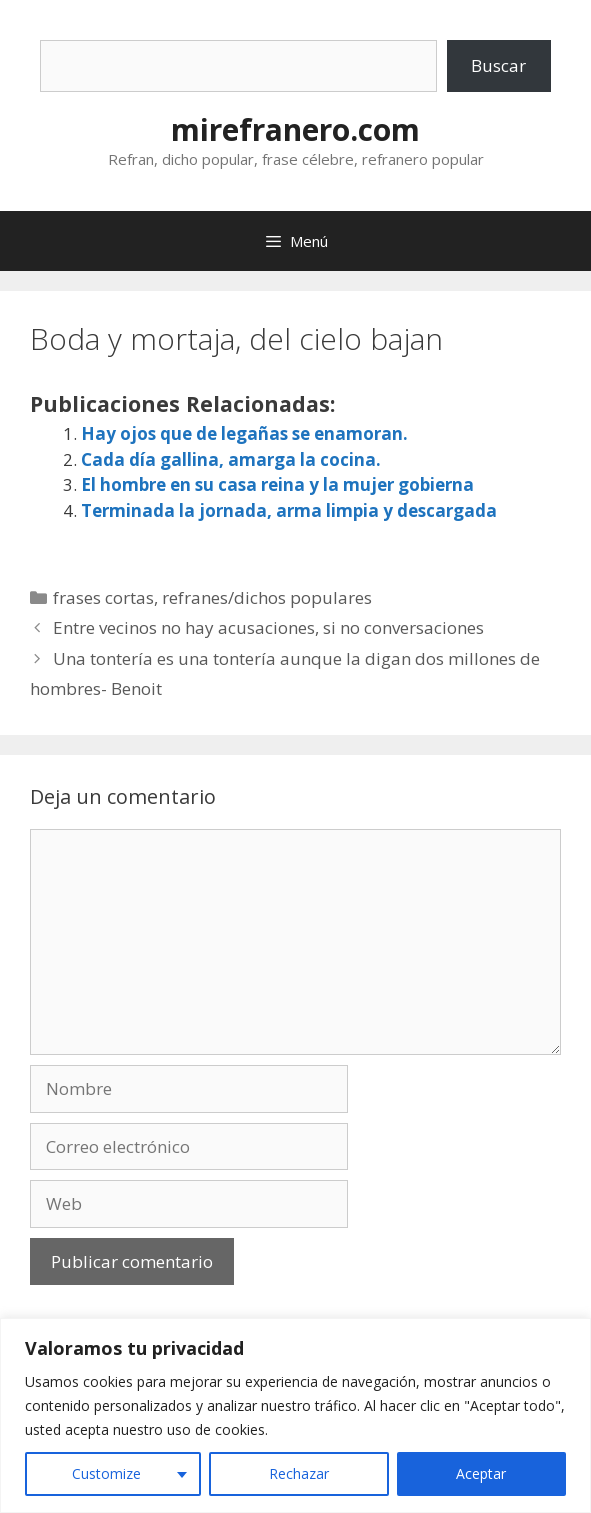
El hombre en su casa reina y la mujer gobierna (277, 484)
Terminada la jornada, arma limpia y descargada (289, 510)
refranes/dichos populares (267, 597)
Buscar (498, 65)
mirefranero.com (295, 129)
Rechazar (299, 1473)
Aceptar (481, 1473)
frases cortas (103, 597)
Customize (106, 1473)
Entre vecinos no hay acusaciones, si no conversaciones (268, 627)
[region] (295, 1415)
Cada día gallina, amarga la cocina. (231, 459)
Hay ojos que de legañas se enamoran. (244, 433)
